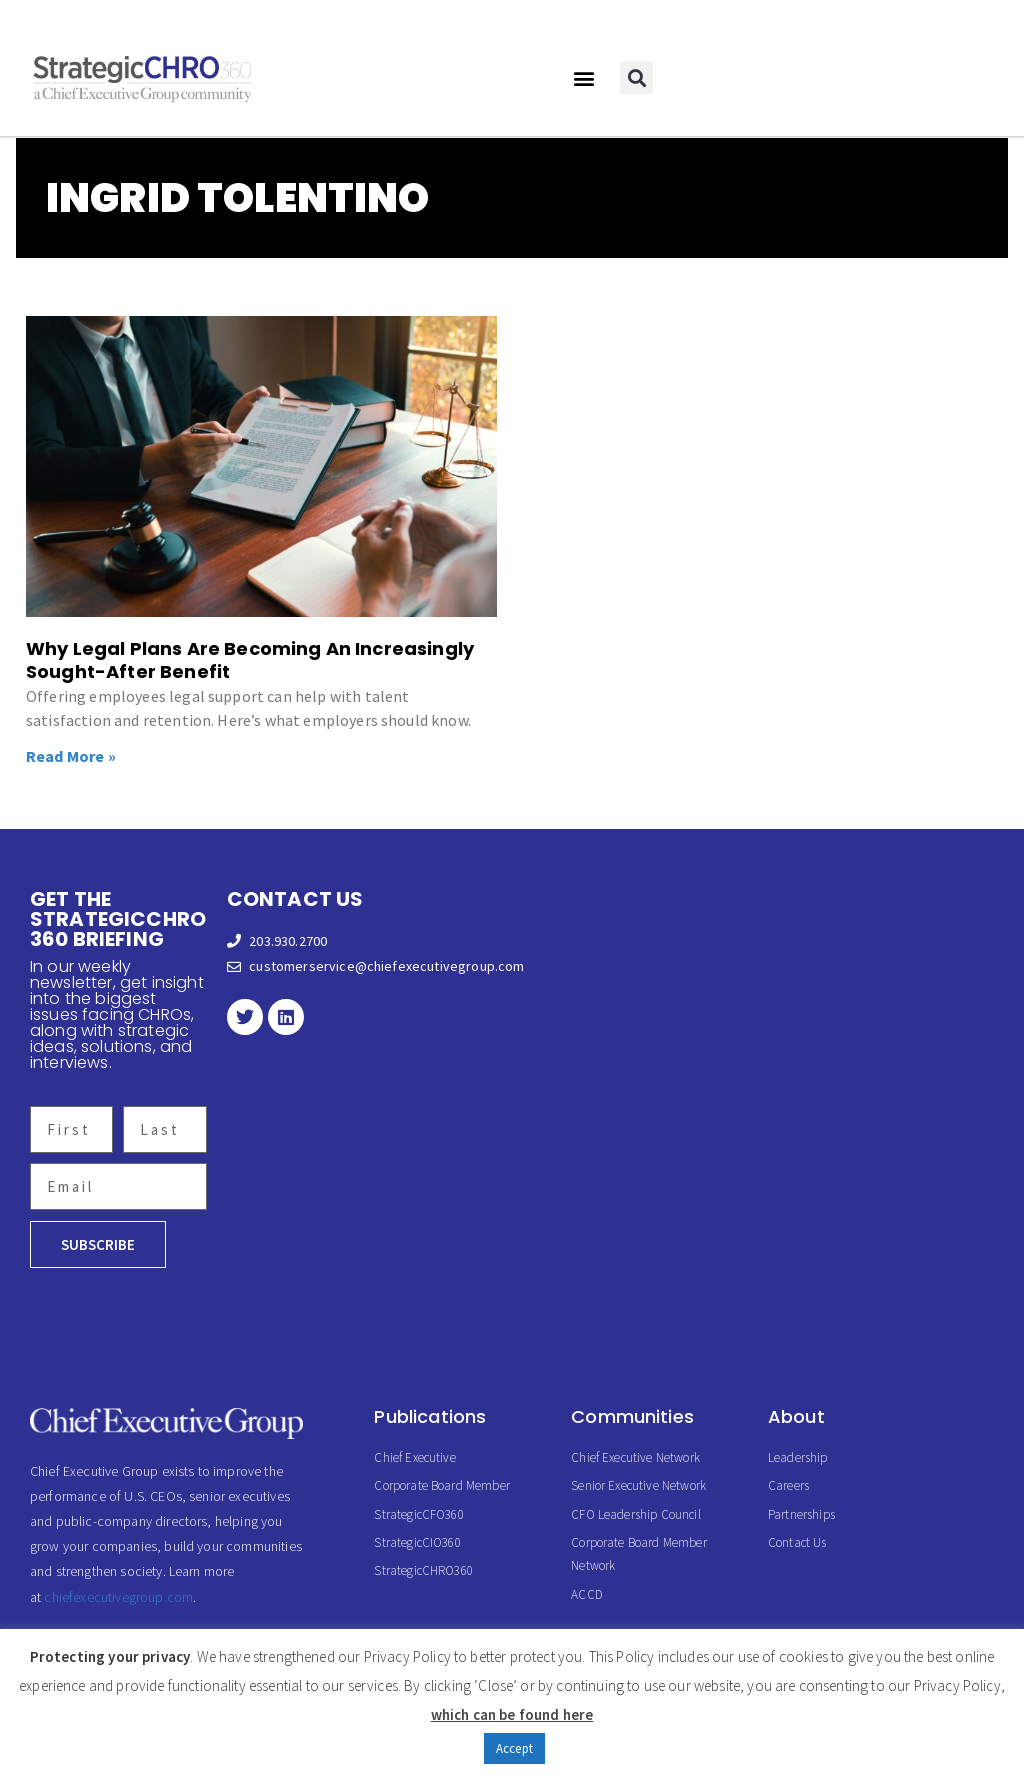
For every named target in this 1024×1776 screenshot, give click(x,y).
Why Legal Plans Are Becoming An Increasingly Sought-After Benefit (250, 660)
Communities (632, 1416)
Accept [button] (514, 1748)
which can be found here (512, 1714)
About (796, 1416)
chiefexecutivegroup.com (118, 1597)
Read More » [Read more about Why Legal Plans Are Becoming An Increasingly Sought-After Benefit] (71, 756)
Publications (430, 1416)
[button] (583, 77)
